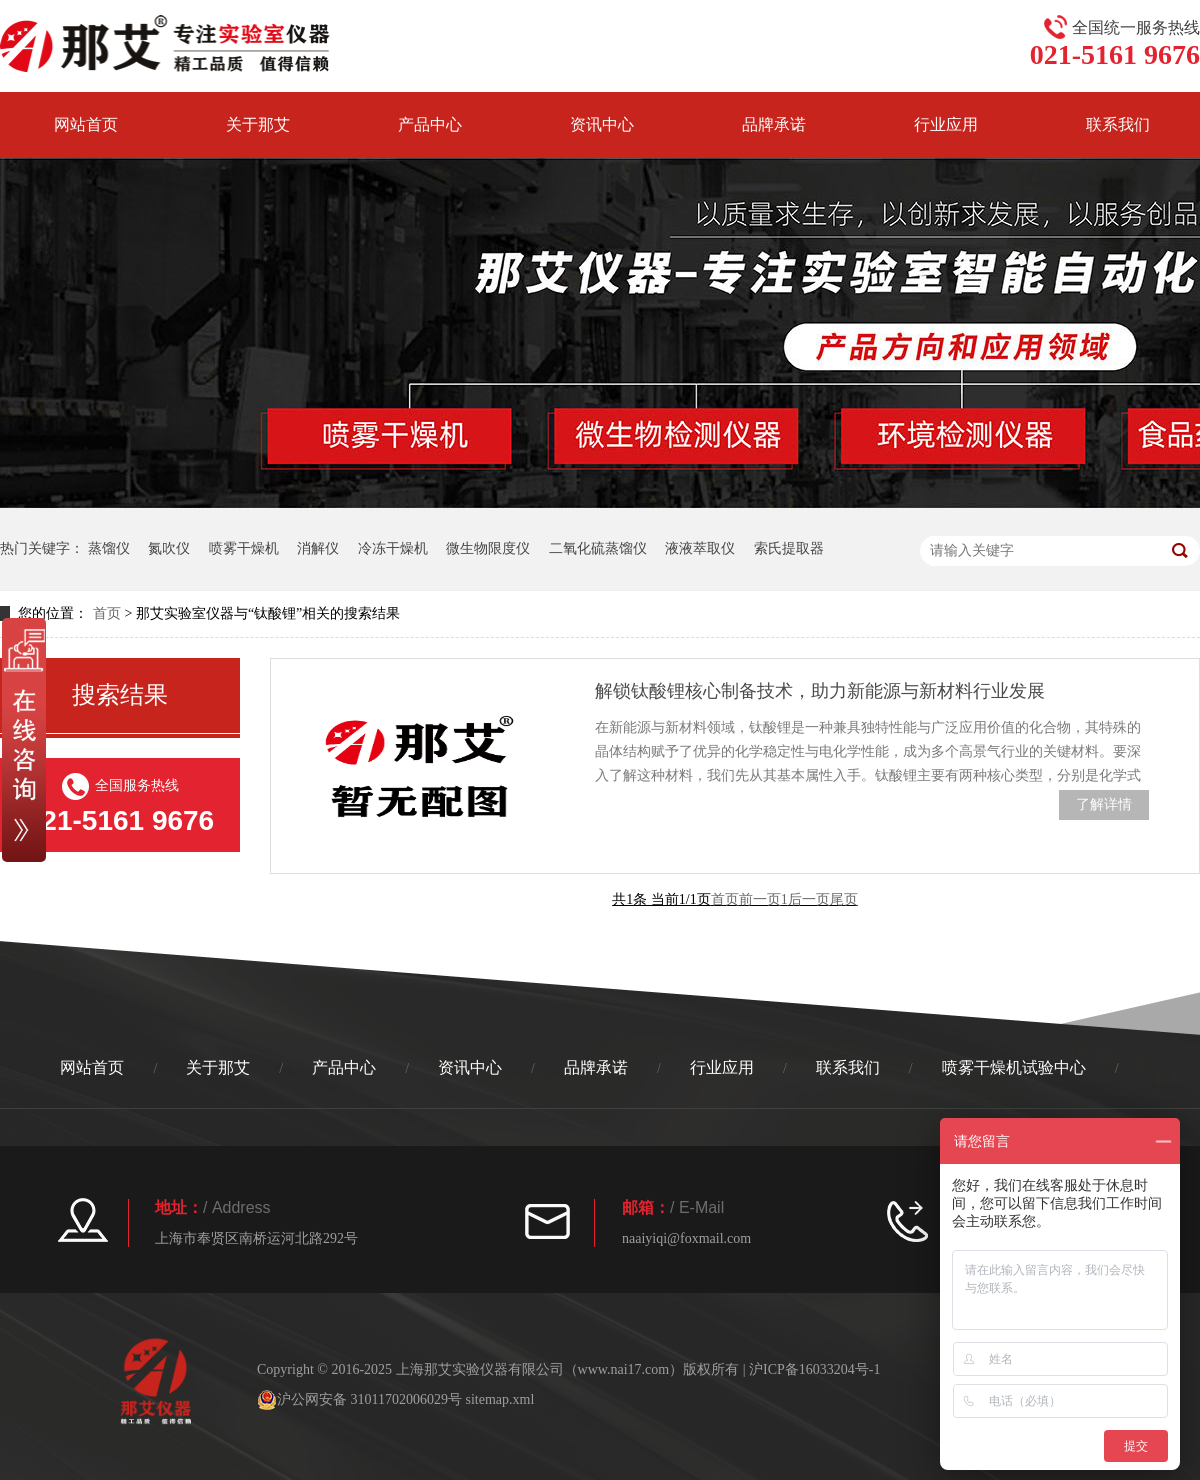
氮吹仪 (169, 548)
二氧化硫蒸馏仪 (598, 548)
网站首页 (86, 124)
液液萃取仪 (700, 548)
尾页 (844, 899)
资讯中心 (602, 124)
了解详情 (1104, 804)
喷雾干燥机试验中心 (1014, 1067)
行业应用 (946, 124)
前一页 (760, 899)
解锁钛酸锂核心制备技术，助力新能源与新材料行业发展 (820, 691)
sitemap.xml (499, 1399)
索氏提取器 (789, 548)
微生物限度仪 (488, 548)
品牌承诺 (774, 124)
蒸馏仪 (109, 548)
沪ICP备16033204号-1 (814, 1369)
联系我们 (848, 1067)
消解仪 (318, 548)
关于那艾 (258, 124)
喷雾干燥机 (244, 548)
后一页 (809, 899)
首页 (107, 613)
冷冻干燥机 (393, 548)
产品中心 (430, 124)
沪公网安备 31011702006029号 (359, 1400)
